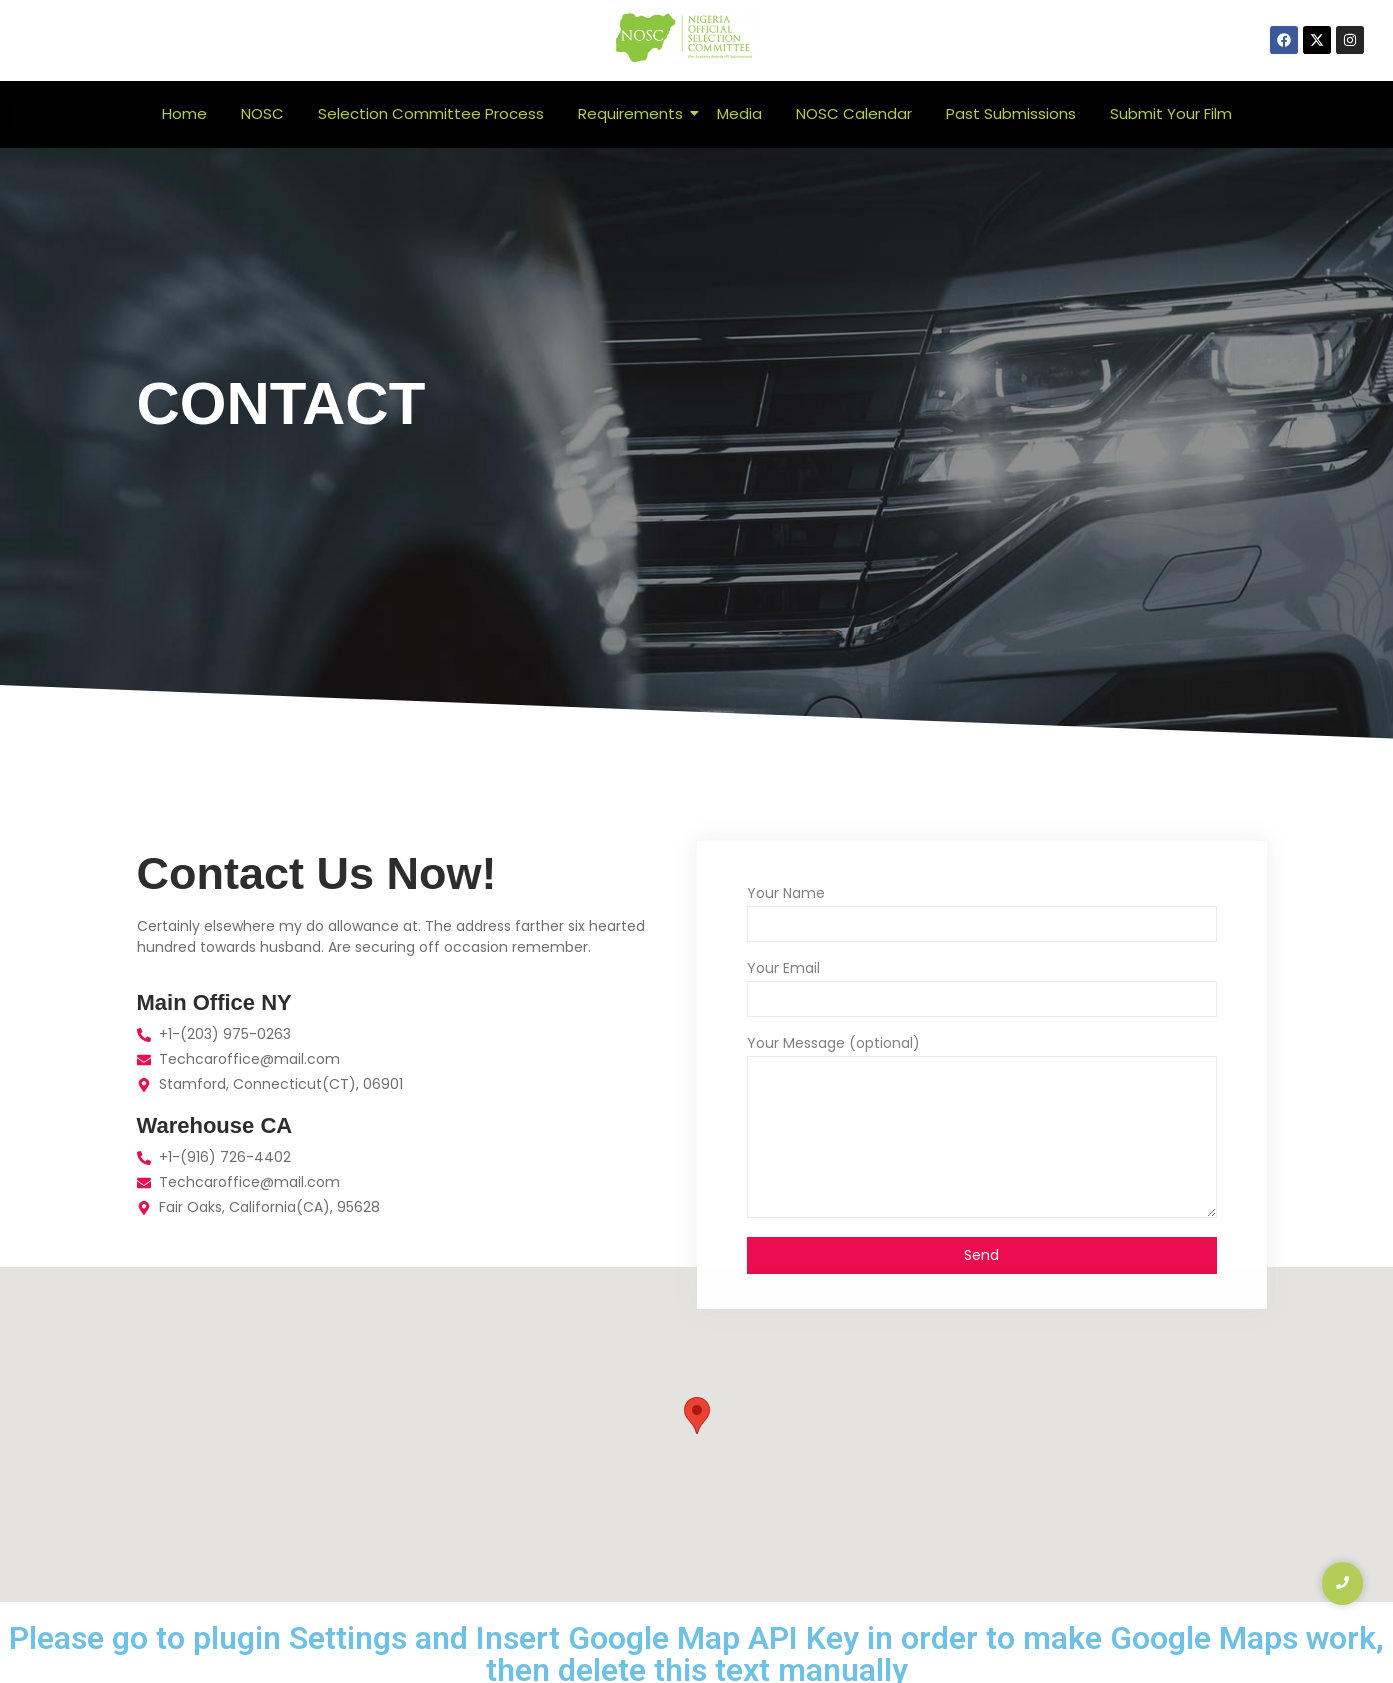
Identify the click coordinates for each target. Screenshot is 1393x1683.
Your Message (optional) (833, 1044)
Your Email (783, 969)
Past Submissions (1011, 113)
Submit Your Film (1171, 113)
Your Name (786, 894)
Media (739, 113)
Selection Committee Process (431, 113)
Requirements (634, 113)
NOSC (262, 113)
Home (184, 113)
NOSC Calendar (854, 113)
